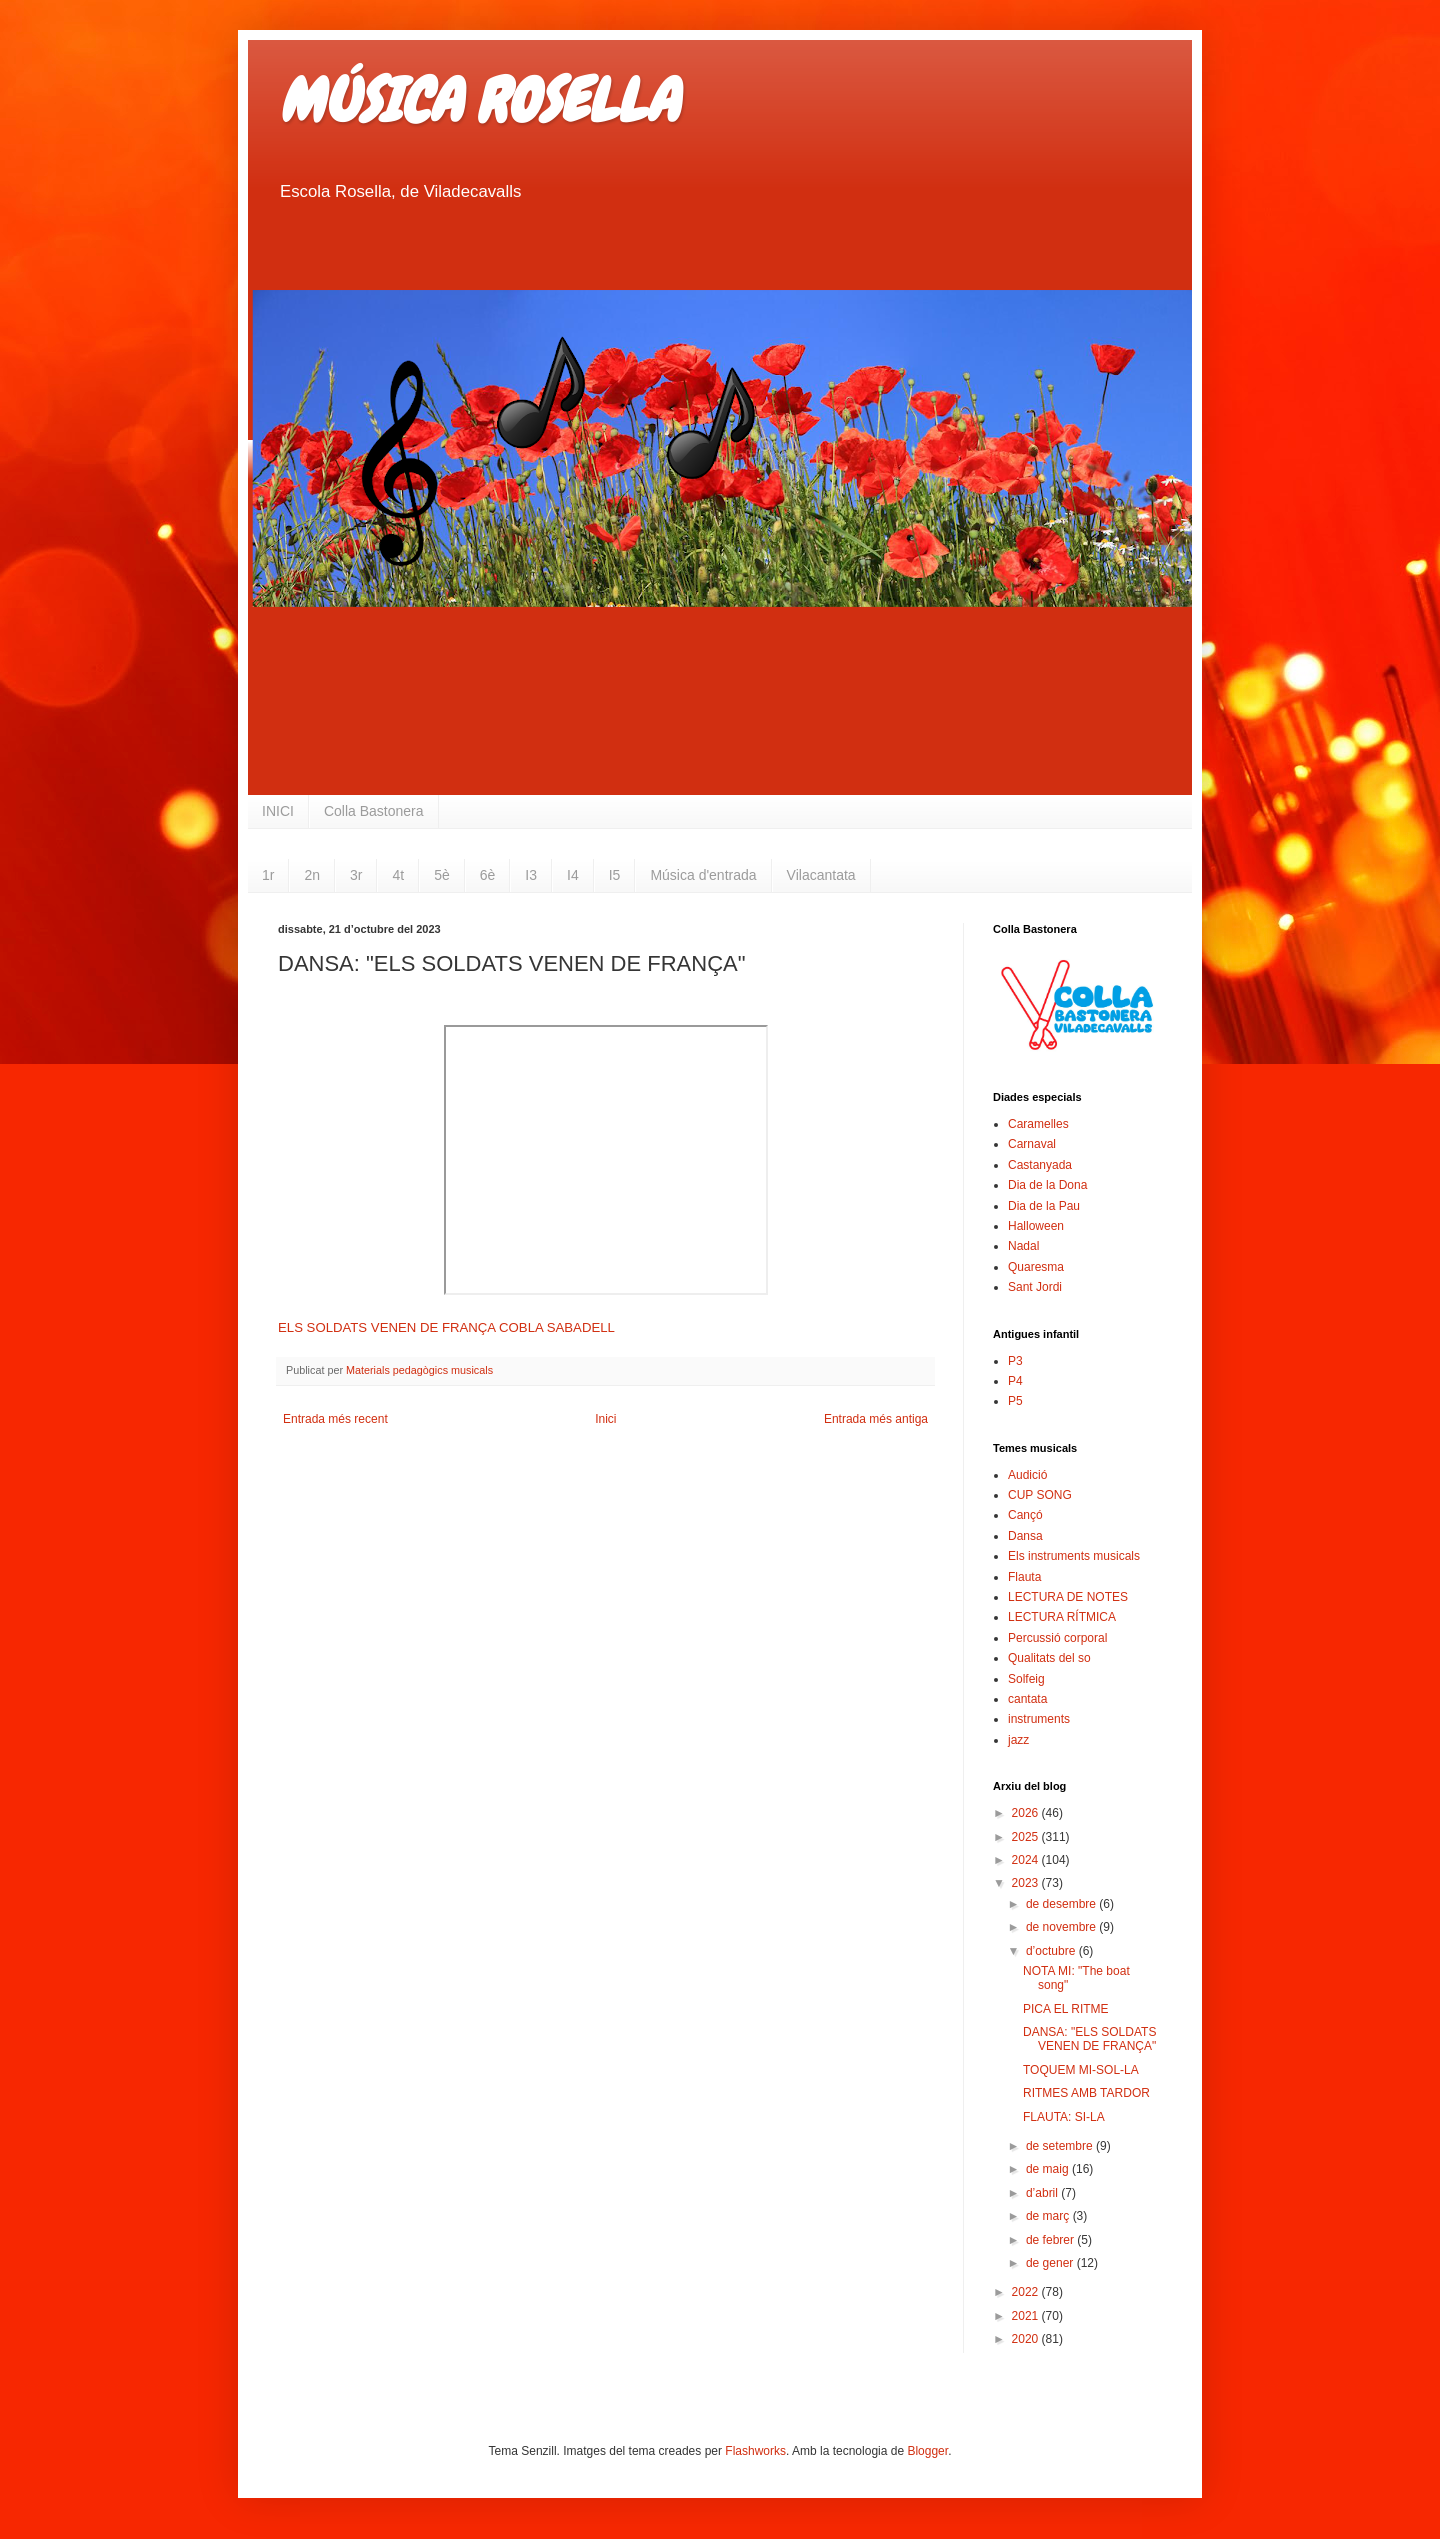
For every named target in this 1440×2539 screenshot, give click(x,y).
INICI (278, 811)
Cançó (1025, 1515)
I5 (615, 875)
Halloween (1036, 1226)
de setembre (1061, 2146)
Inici (605, 1419)
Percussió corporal (1057, 1638)
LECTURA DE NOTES (1068, 1597)
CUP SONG (1040, 1495)
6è (488, 875)
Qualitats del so (1049, 1658)
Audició (1027, 1475)
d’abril (1043, 2193)
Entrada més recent (335, 1419)
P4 (1015, 1381)
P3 (1015, 1361)
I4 (573, 875)
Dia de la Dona (1047, 1185)
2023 (1027, 1883)
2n (312, 875)
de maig (1049, 2169)
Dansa (1025, 1536)
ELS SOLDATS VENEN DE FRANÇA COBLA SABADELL (446, 1327)
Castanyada (1040, 1165)
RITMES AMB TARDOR (1086, 2093)
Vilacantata (821, 875)
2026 (1027, 1813)
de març (1049, 2216)
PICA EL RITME (1066, 2009)
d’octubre (1052, 1951)
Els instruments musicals (1074, 1556)
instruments (1039, 1719)
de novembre (1062, 1927)
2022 (1027, 2292)
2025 (1027, 1837)
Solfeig (1026, 1679)
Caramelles (1038, 1124)
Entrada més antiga (876, 1419)
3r (356, 875)
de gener (1051, 2263)
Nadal (1023, 1246)
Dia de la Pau (1044, 1206)
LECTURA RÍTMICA (1062, 1617)
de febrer (1051, 2240)
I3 (531, 875)
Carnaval (1032, 1144)
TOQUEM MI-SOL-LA (1081, 2070)
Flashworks (755, 2451)
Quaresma (1036, 1267)
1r (268, 875)
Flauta (1024, 1577)
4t (398, 875)
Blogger (927, 2451)
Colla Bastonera (374, 811)
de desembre (1062, 1904)
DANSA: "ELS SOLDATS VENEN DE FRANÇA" (1089, 2039)
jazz (1018, 1740)
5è (442, 875)
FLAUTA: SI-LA (1064, 2117)
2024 (1027, 1860)
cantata (1027, 1699)
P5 (1015, 1401)
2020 (1027, 2339)
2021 (1027, 2316)
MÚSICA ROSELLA (478, 100)
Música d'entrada (703, 875)
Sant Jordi (1035, 1287)
